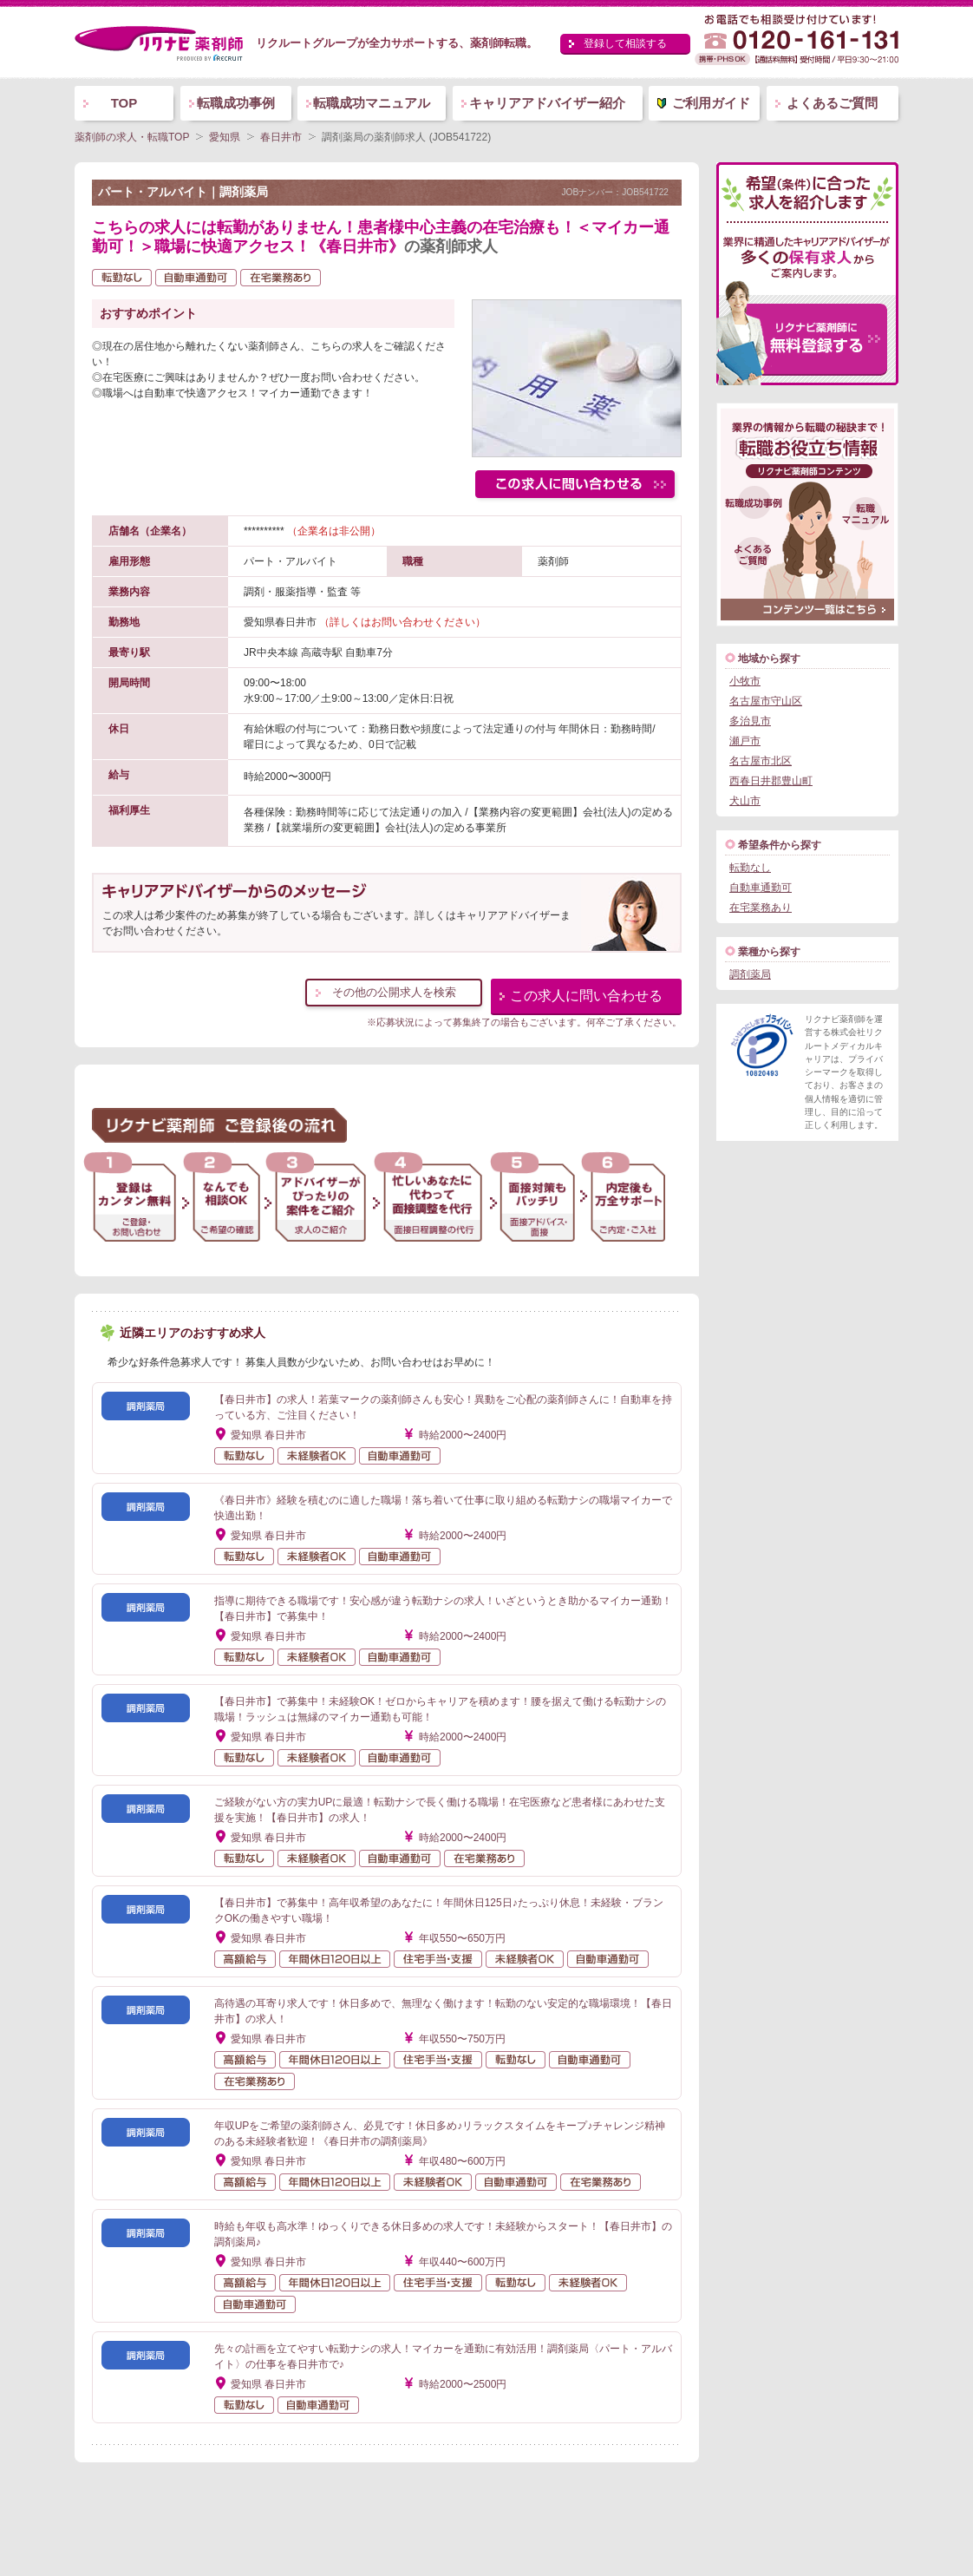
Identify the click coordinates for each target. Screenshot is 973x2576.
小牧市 (745, 681)
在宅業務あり (760, 907)
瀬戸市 (745, 741)
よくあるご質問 (832, 102)
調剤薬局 (750, 974)
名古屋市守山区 (765, 701)
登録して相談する (625, 43)
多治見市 (750, 721)
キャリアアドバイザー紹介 (547, 102)
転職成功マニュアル (371, 102)
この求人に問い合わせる (586, 995)
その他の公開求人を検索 (394, 992)
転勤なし (750, 868)
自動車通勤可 (760, 888)
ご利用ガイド (711, 102)
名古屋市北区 (760, 761)
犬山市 (745, 801)
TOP (124, 102)
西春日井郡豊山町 (771, 781)
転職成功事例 (236, 102)
